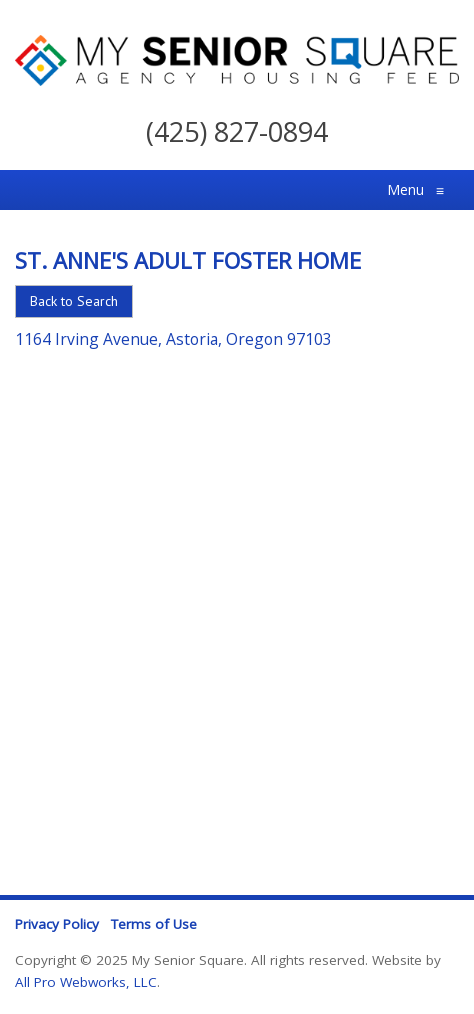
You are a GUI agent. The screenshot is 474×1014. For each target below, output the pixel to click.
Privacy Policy (57, 924)
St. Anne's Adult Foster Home (188, 260)
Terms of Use (154, 924)
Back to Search (74, 301)
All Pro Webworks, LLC (86, 982)
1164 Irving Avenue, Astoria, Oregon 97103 (173, 339)
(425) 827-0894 (237, 131)
